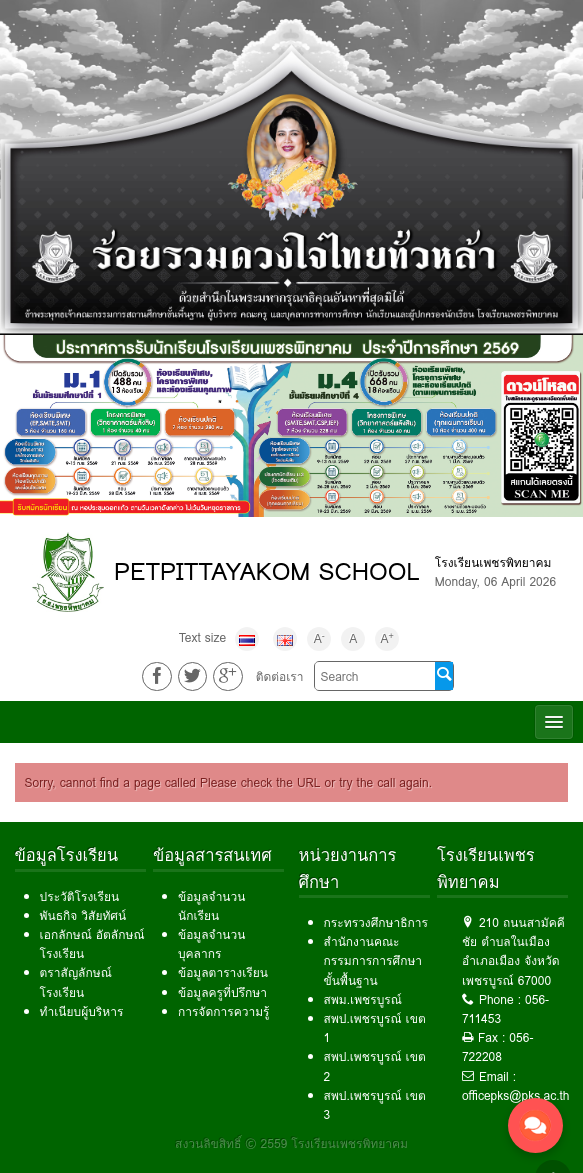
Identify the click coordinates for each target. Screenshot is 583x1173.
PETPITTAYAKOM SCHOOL (267, 571)
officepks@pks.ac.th (516, 1095)
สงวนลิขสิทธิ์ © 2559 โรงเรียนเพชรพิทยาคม (291, 1143)
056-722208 (497, 1047)
